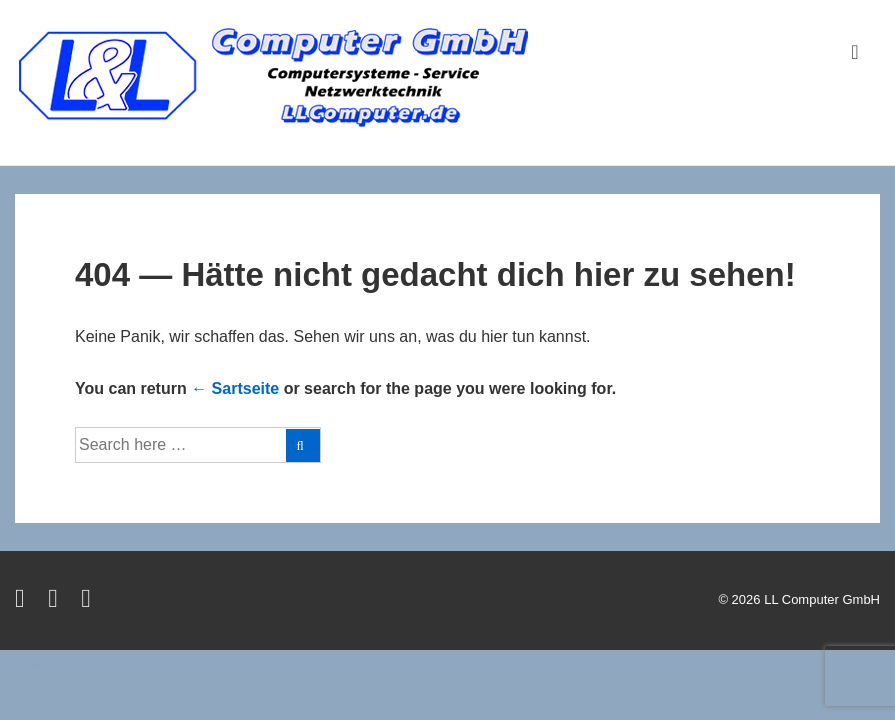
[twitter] (24, 602)
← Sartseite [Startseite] (235, 388)
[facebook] (57, 602)
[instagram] (88, 602)
